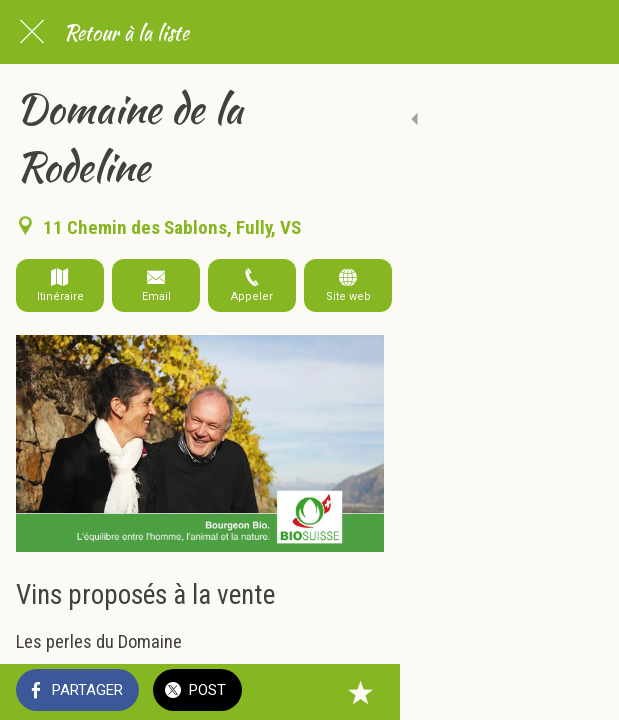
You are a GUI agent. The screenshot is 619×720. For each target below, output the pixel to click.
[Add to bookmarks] (579, 692)
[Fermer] (32, 32)
